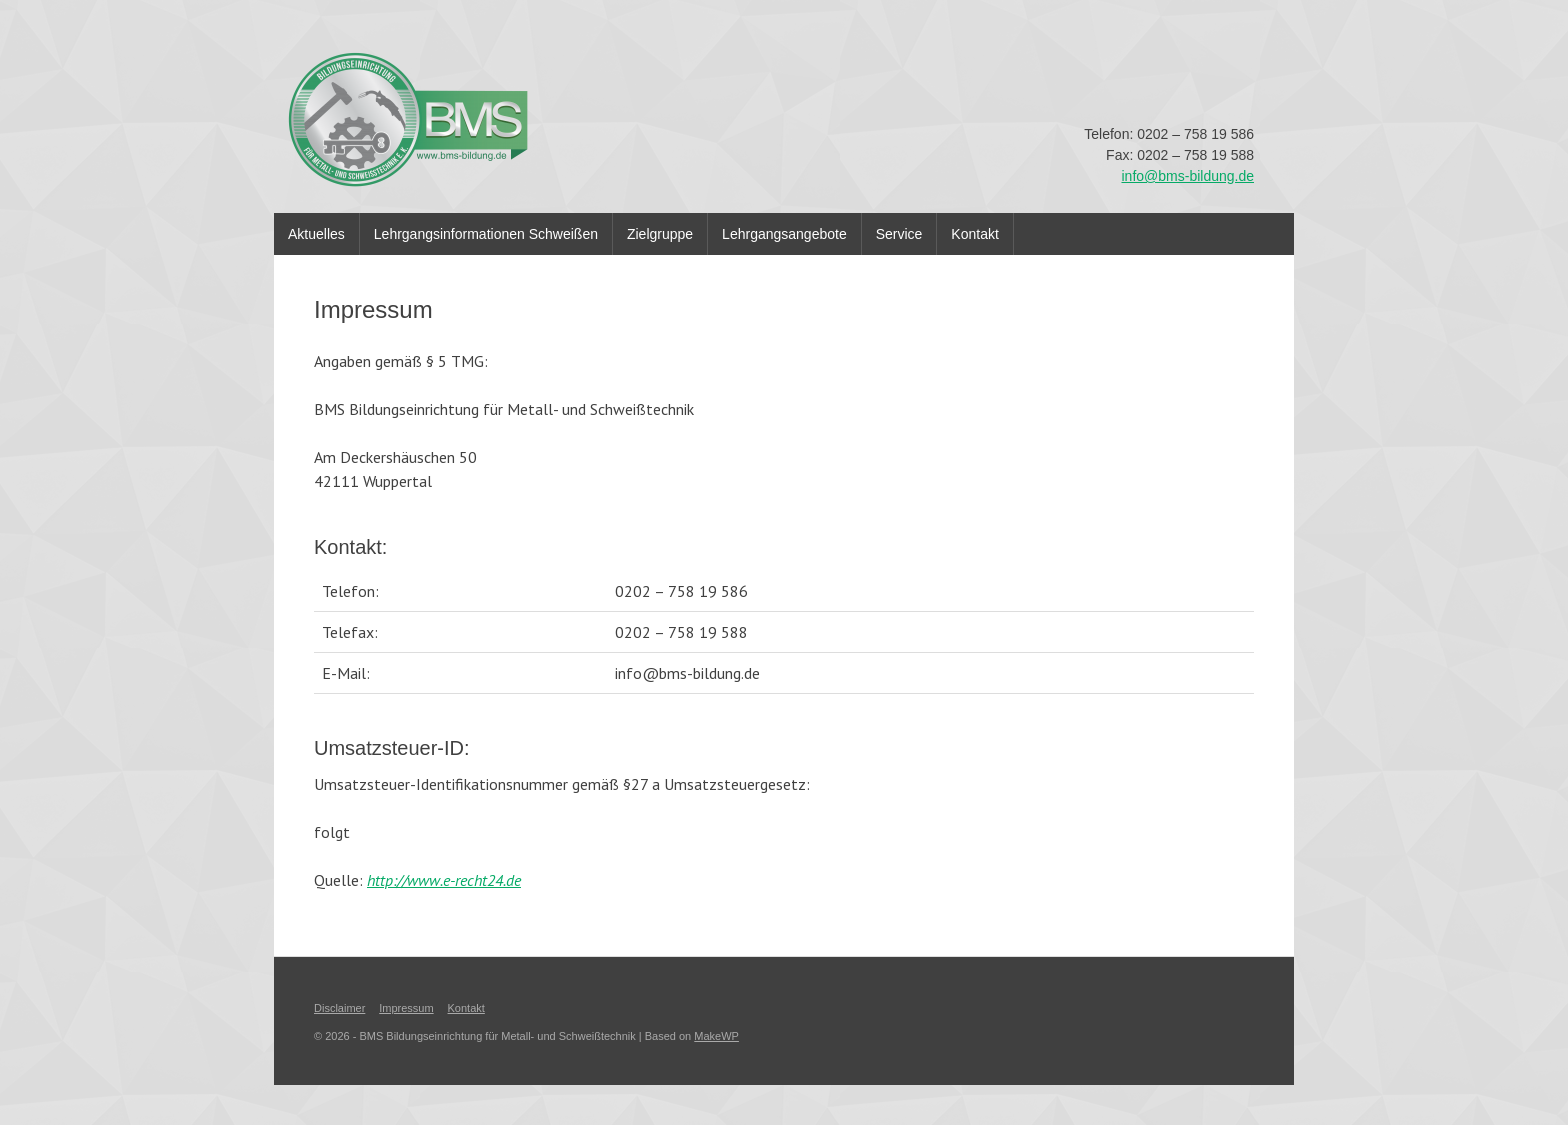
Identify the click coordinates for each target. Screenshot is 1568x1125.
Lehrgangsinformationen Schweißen (486, 234)
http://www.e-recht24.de (444, 880)
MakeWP (716, 1036)
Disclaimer (339, 1008)
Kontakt (974, 234)
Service (899, 234)
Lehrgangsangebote (784, 234)
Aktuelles (316, 234)
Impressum (406, 1008)
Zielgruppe (660, 234)
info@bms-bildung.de (1187, 176)
